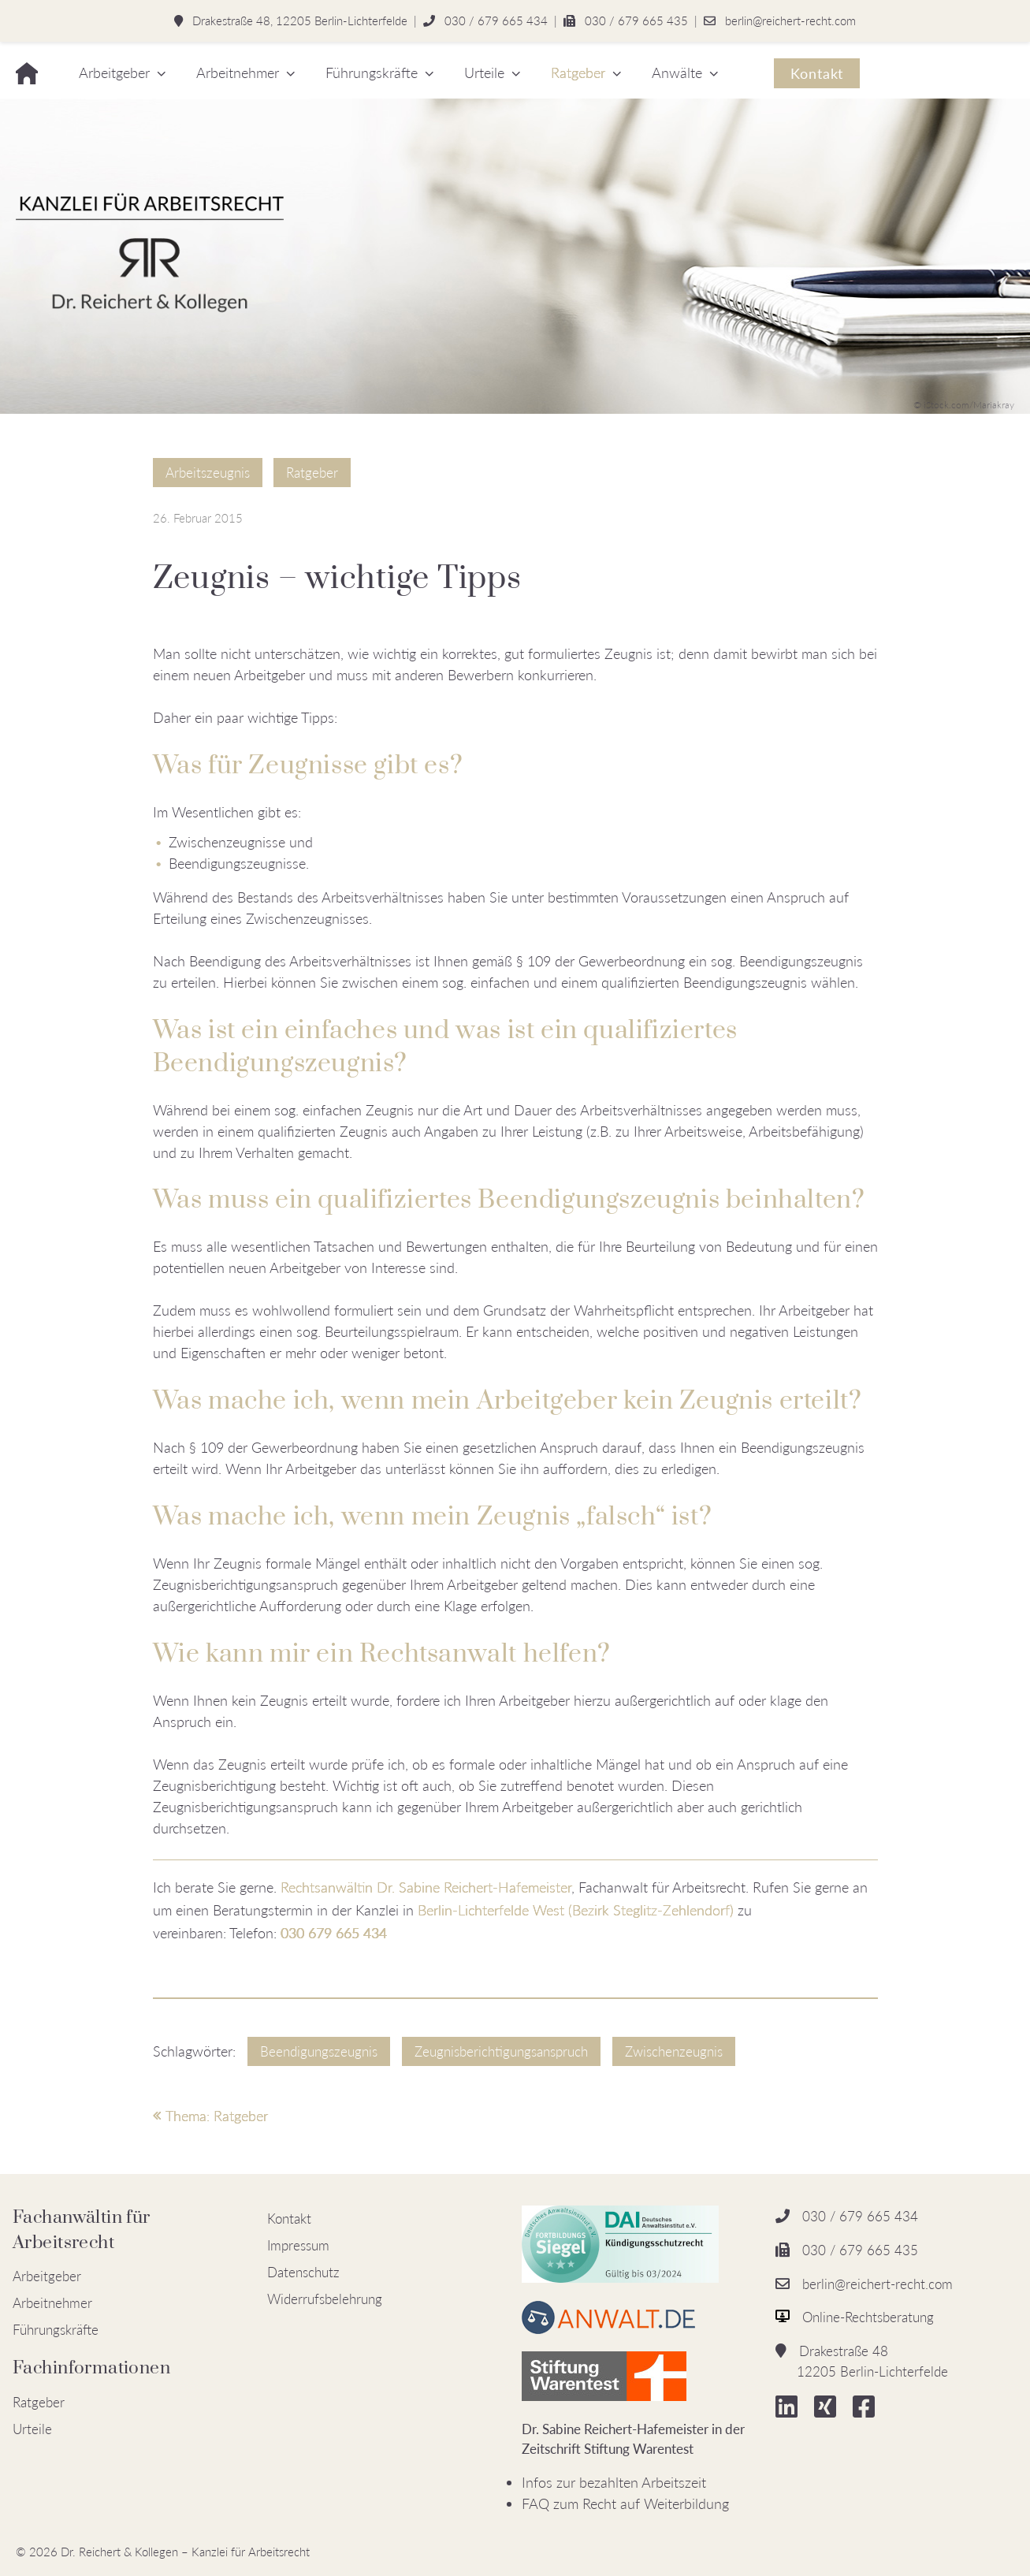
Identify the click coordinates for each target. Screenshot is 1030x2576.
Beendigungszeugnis (318, 2051)
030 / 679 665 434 (496, 20)
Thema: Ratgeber (210, 2115)
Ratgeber (578, 72)
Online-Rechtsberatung (868, 2317)
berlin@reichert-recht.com (790, 20)
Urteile (484, 72)
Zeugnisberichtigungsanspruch (501, 2051)
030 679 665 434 (334, 1932)
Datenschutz (303, 2272)
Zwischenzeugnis (674, 2051)
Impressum (298, 2245)
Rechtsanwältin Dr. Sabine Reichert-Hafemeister (426, 1887)
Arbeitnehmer (237, 72)
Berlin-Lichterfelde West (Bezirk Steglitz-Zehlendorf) (576, 1910)
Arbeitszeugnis (207, 472)
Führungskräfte (371, 72)
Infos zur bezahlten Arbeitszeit (614, 2482)
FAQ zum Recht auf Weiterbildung (625, 2503)
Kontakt (816, 73)
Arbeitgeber (114, 72)
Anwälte (677, 72)
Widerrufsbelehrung (324, 2299)
